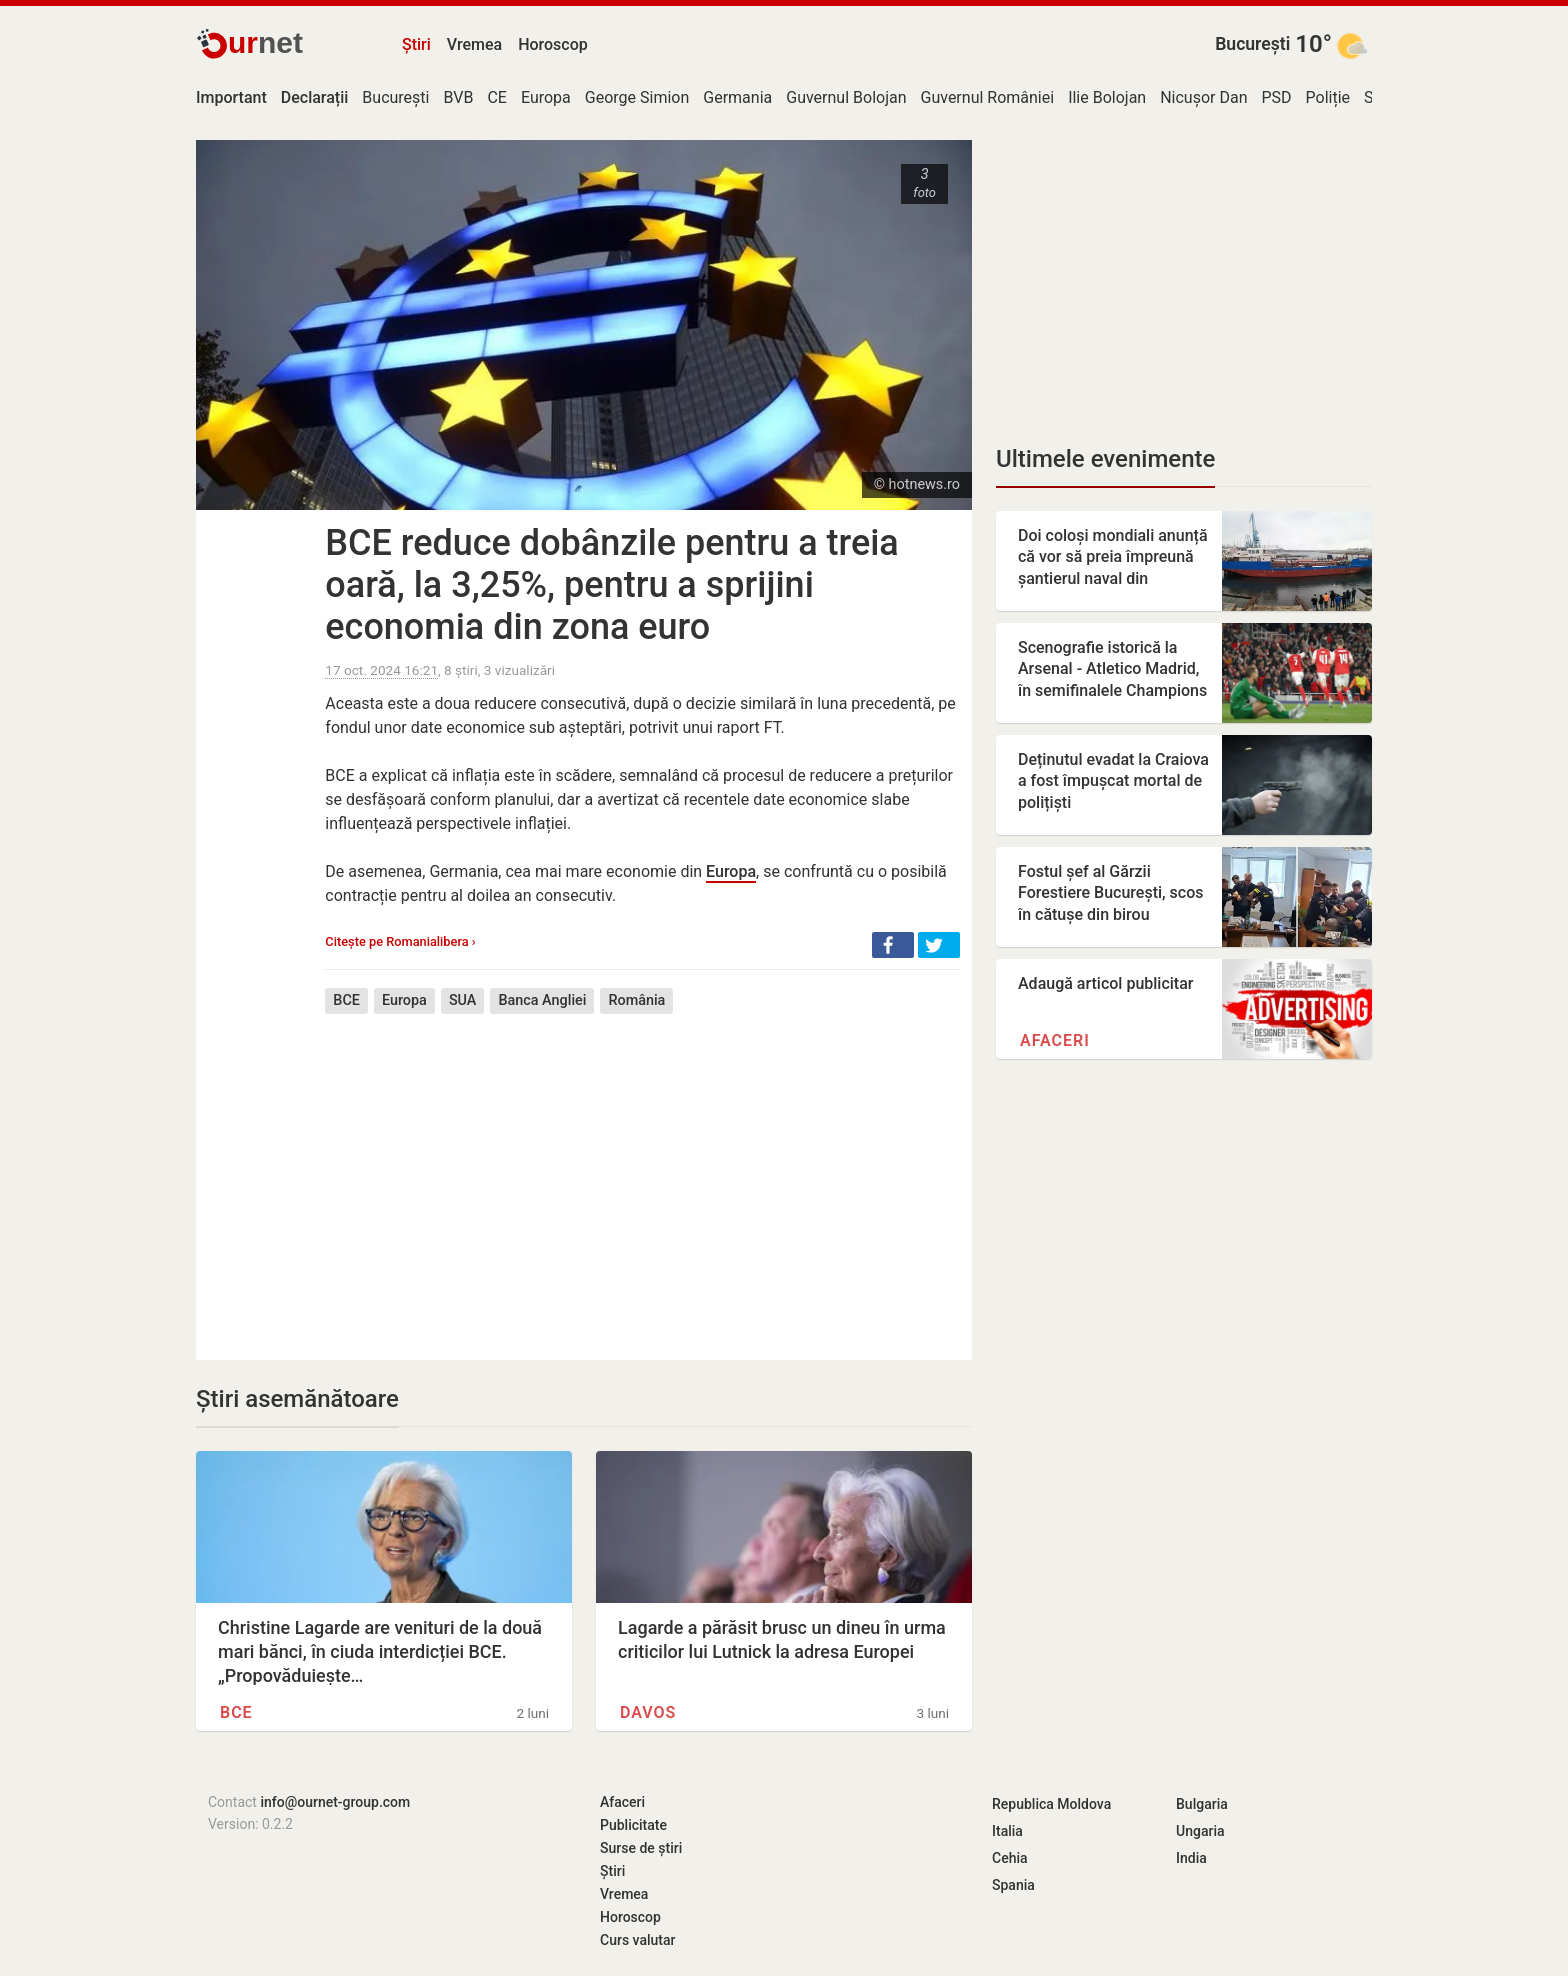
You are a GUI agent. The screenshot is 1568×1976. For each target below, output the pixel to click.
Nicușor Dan (1203, 97)
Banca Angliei (542, 1000)
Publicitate (633, 1825)
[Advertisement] (642, 1172)
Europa (546, 97)
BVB (458, 97)
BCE (346, 1000)
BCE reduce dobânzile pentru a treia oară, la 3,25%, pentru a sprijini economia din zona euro (611, 585)
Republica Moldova (1051, 1804)
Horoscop (553, 44)
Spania (1013, 1885)
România (636, 1000)
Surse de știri (641, 1848)
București (1252, 44)
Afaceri (1055, 1040)
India (1191, 1858)
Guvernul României (988, 97)
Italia (1007, 1831)
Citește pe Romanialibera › (400, 941)
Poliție (1328, 97)
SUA (463, 1000)
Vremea (474, 44)
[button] (893, 945)
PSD (1277, 97)
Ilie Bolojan (1107, 97)
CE (497, 97)
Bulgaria (1202, 1804)
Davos (648, 1712)
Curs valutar (637, 1940)
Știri (416, 44)
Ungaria (1200, 1831)
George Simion (637, 97)
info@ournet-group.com (335, 1802)
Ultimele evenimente (1105, 459)
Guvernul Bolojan (846, 97)
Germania (737, 97)
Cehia (1010, 1858)
